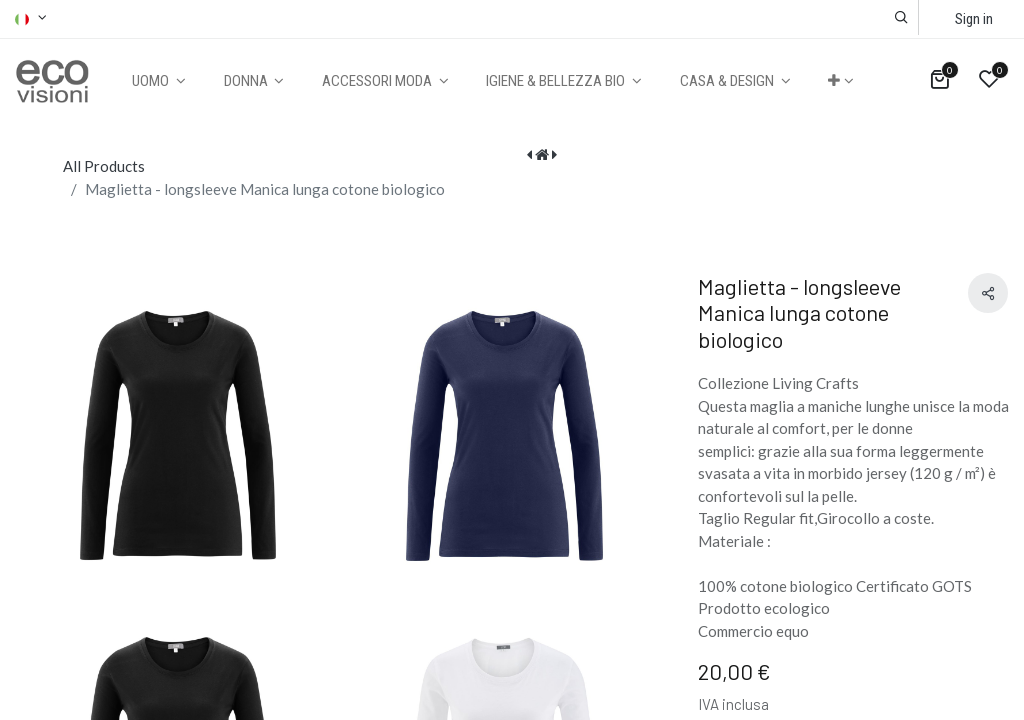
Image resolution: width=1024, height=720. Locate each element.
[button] (901, 17)
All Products (104, 166)
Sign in (974, 19)
